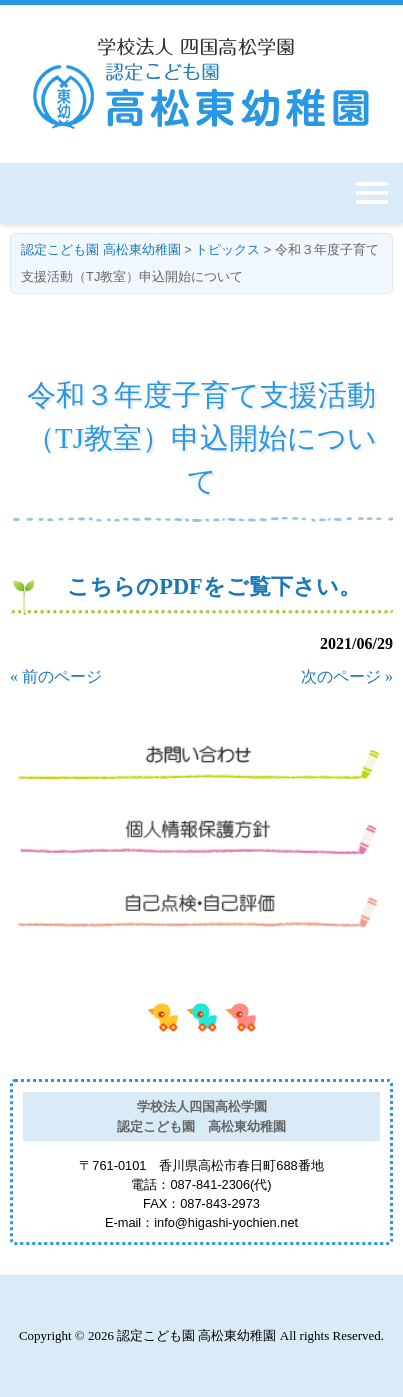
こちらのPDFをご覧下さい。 (214, 586)
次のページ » (347, 676)
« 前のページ (56, 676)
